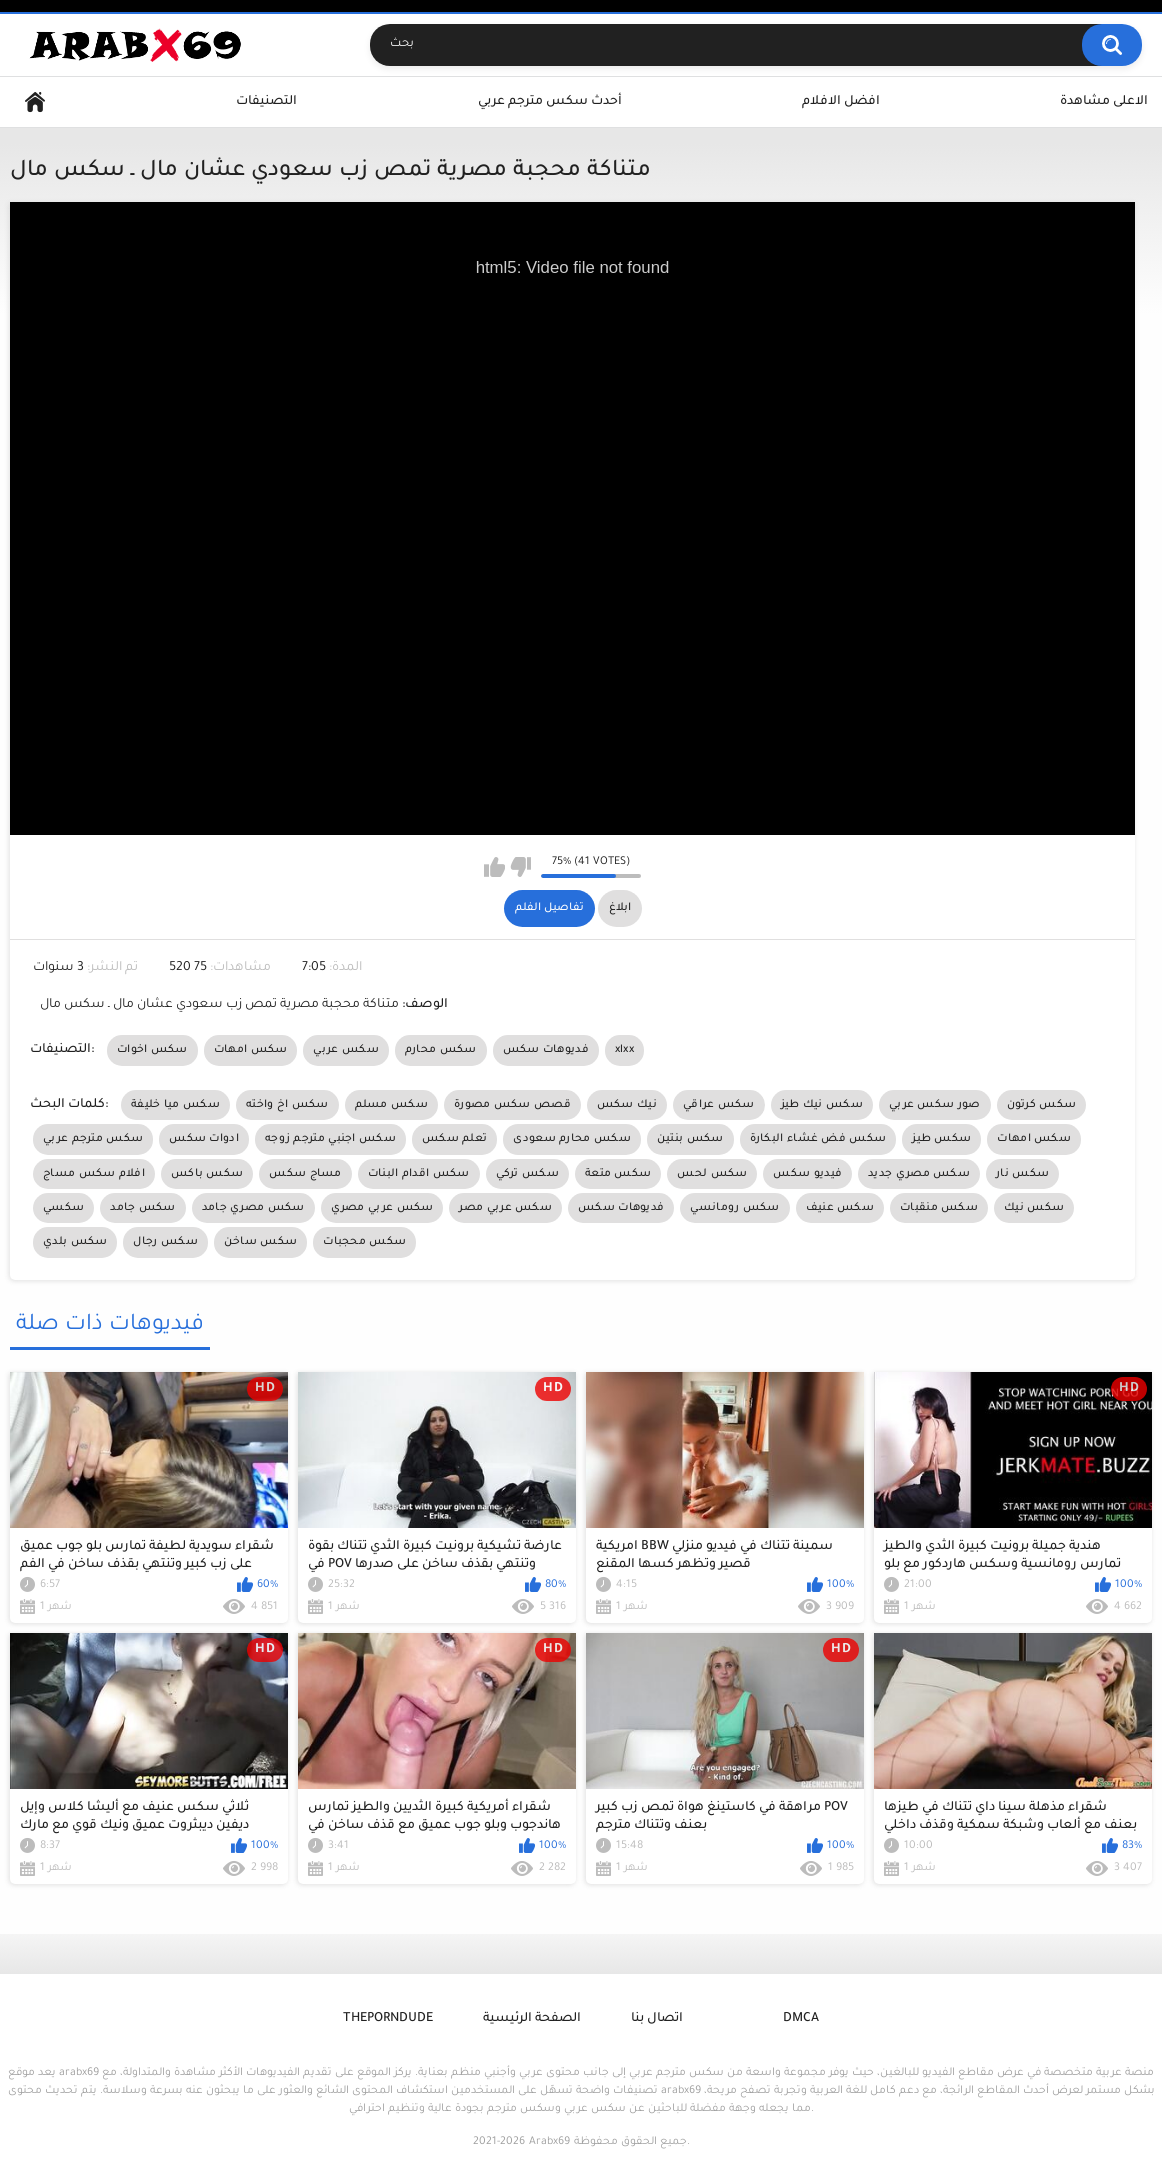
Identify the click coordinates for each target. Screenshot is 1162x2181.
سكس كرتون (1042, 1105)
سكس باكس (207, 1174)
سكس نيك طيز (822, 1105)
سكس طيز (941, 1139)
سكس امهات (251, 1050)
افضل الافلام (841, 102)
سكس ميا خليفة (175, 1105)
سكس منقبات (939, 1208)
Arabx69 (549, 2142)
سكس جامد (142, 1208)
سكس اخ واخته (287, 1105)
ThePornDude (388, 2019)
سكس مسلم (391, 1105)
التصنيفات (266, 102)
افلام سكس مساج (94, 1174)
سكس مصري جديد (919, 1174)
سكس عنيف (840, 1208)
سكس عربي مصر (505, 1208)
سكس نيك (1034, 1208)
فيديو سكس (807, 1174)
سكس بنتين (690, 1139)
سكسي (63, 1208)
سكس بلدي (75, 1242)
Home (35, 102)
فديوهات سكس (546, 1050)
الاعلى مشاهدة (1104, 102)
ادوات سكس (204, 1139)
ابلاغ (620, 908)
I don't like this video (520, 867)
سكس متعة (618, 1174)
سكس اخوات (152, 1050)
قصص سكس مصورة (512, 1105)
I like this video (494, 867)
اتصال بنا (657, 2019)
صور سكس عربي (935, 1105)
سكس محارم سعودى (572, 1139)
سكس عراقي (719, 1105)
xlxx (624, 1050)
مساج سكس (305, 1174)
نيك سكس (627, 1105)
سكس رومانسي (734, 1208)
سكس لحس (712, 1174)
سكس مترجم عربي (93, 1139)
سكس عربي (345, 1050)
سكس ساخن (260, 1242)
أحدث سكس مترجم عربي (550, 102)
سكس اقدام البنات (419, 1174)
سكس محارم (441, 1050)
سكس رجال (165, 1242)
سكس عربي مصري (382, 1208)
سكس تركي (527, 1174)
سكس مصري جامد (253, 1208)
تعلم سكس (454, 1139)
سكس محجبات (364, 1242)
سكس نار (1022, 1174)
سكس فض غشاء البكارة (818, 1139)
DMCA (801, 2019)
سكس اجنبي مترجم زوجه (330, 1139)
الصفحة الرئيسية (532, 2019)
